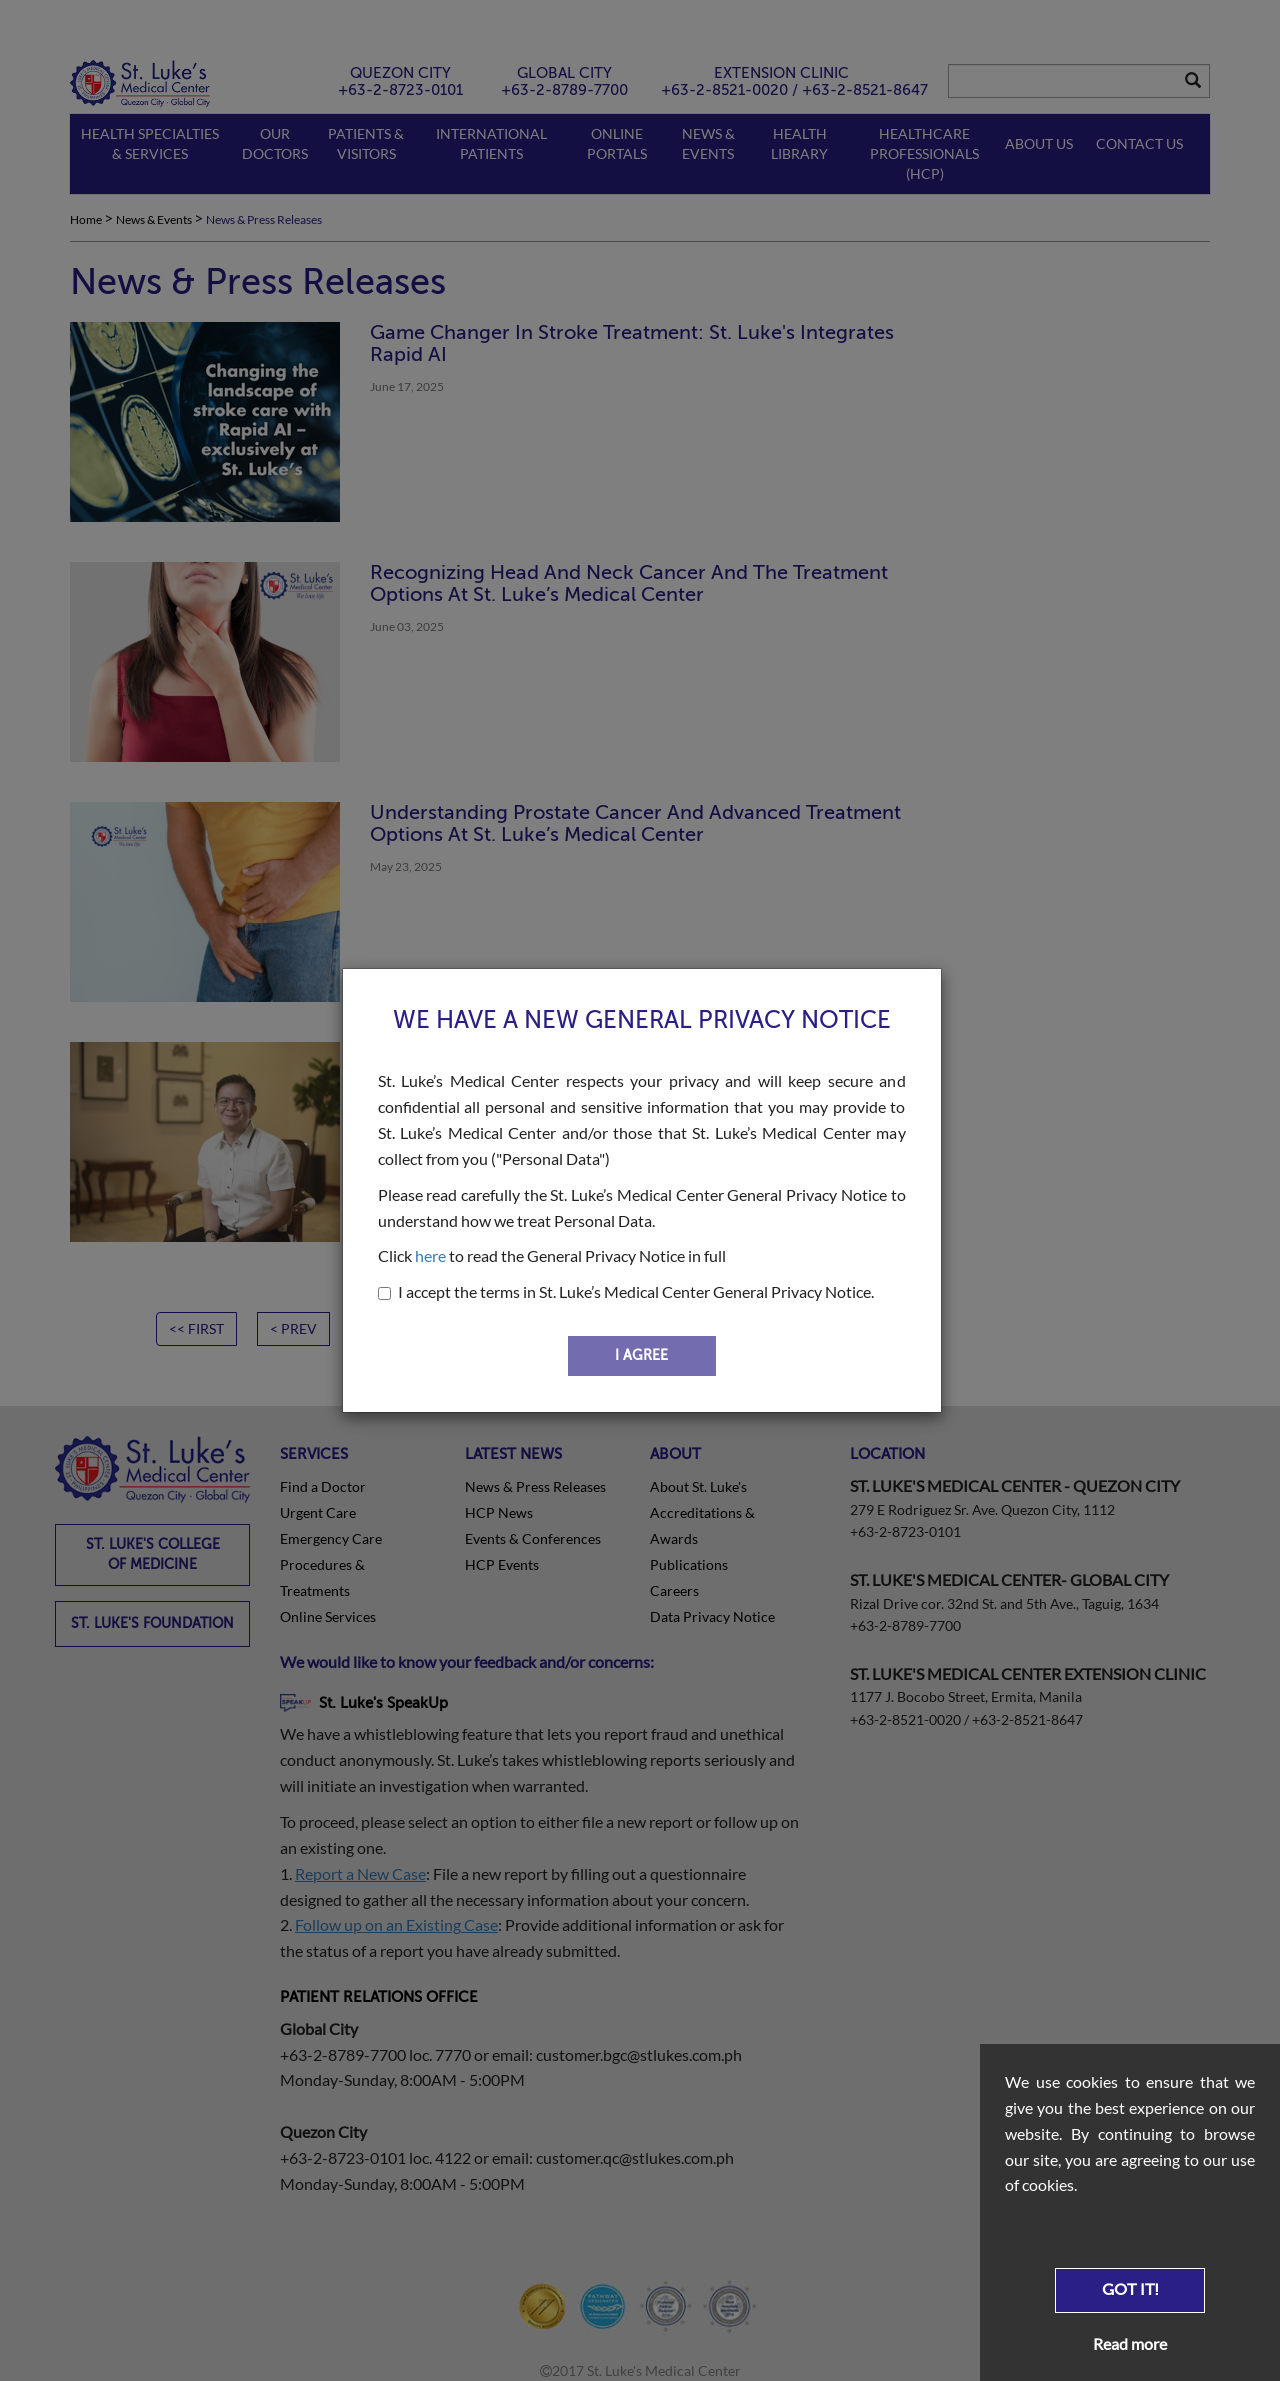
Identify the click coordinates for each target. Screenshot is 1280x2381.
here (430, 1255)
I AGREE (641, 1355)
